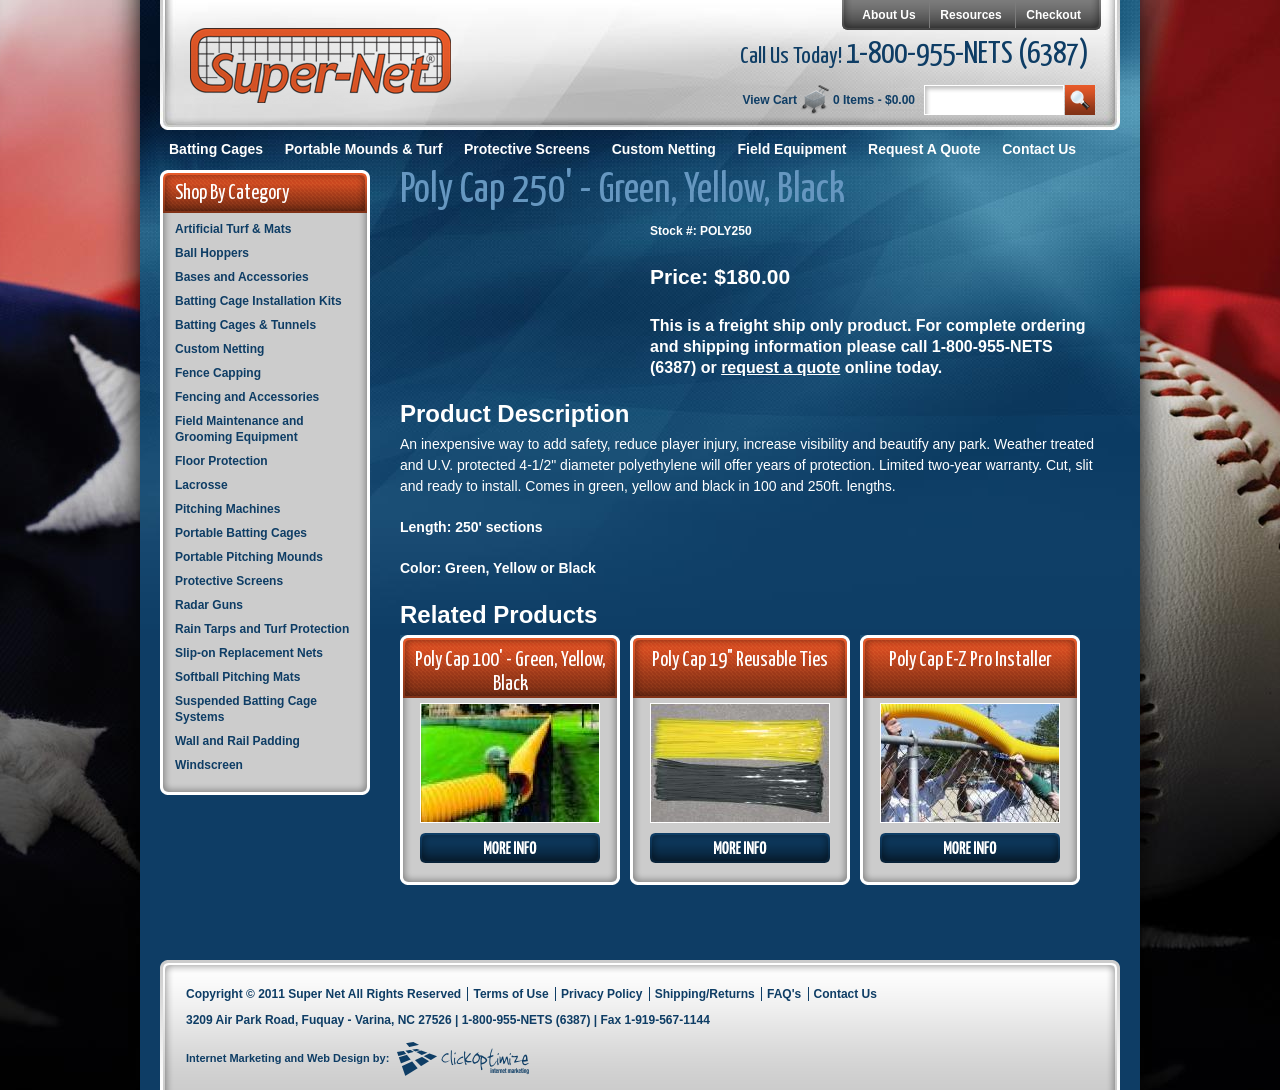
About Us (888, 15)
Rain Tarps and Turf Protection (262, 629)
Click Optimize (463, 1059)
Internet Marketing (233, 1058)
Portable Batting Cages (241, 533)
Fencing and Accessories (247, 397)
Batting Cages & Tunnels (245, 325)
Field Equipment (792, 149)
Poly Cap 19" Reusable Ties (740, 660)
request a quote (780, 367)
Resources (970, 15)
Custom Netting (664, 149)
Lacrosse (201, 485)
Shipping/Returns (705, 994)
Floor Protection (221, 461)
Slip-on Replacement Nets (249, 653)
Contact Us (1039, 149)
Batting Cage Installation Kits (258, 301)
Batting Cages (216, 149)
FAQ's (784, 994)
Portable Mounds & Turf (364, 149)
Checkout (1053, 15)
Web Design (338, 1058)
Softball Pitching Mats (237, 677)
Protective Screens (527, 149)
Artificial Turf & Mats (233, 229)
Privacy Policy (601, 994)
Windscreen (209, 765)
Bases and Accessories (242, 277)
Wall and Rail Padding (237, 741)
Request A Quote (924, 149)
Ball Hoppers (212, 253)
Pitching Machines (227, 509)
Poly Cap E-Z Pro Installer (970, 660)
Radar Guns (209, 605)
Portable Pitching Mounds (249, 557)
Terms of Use (510, 994)
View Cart (769, 100)
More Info (510, 848)
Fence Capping (218, 373)
